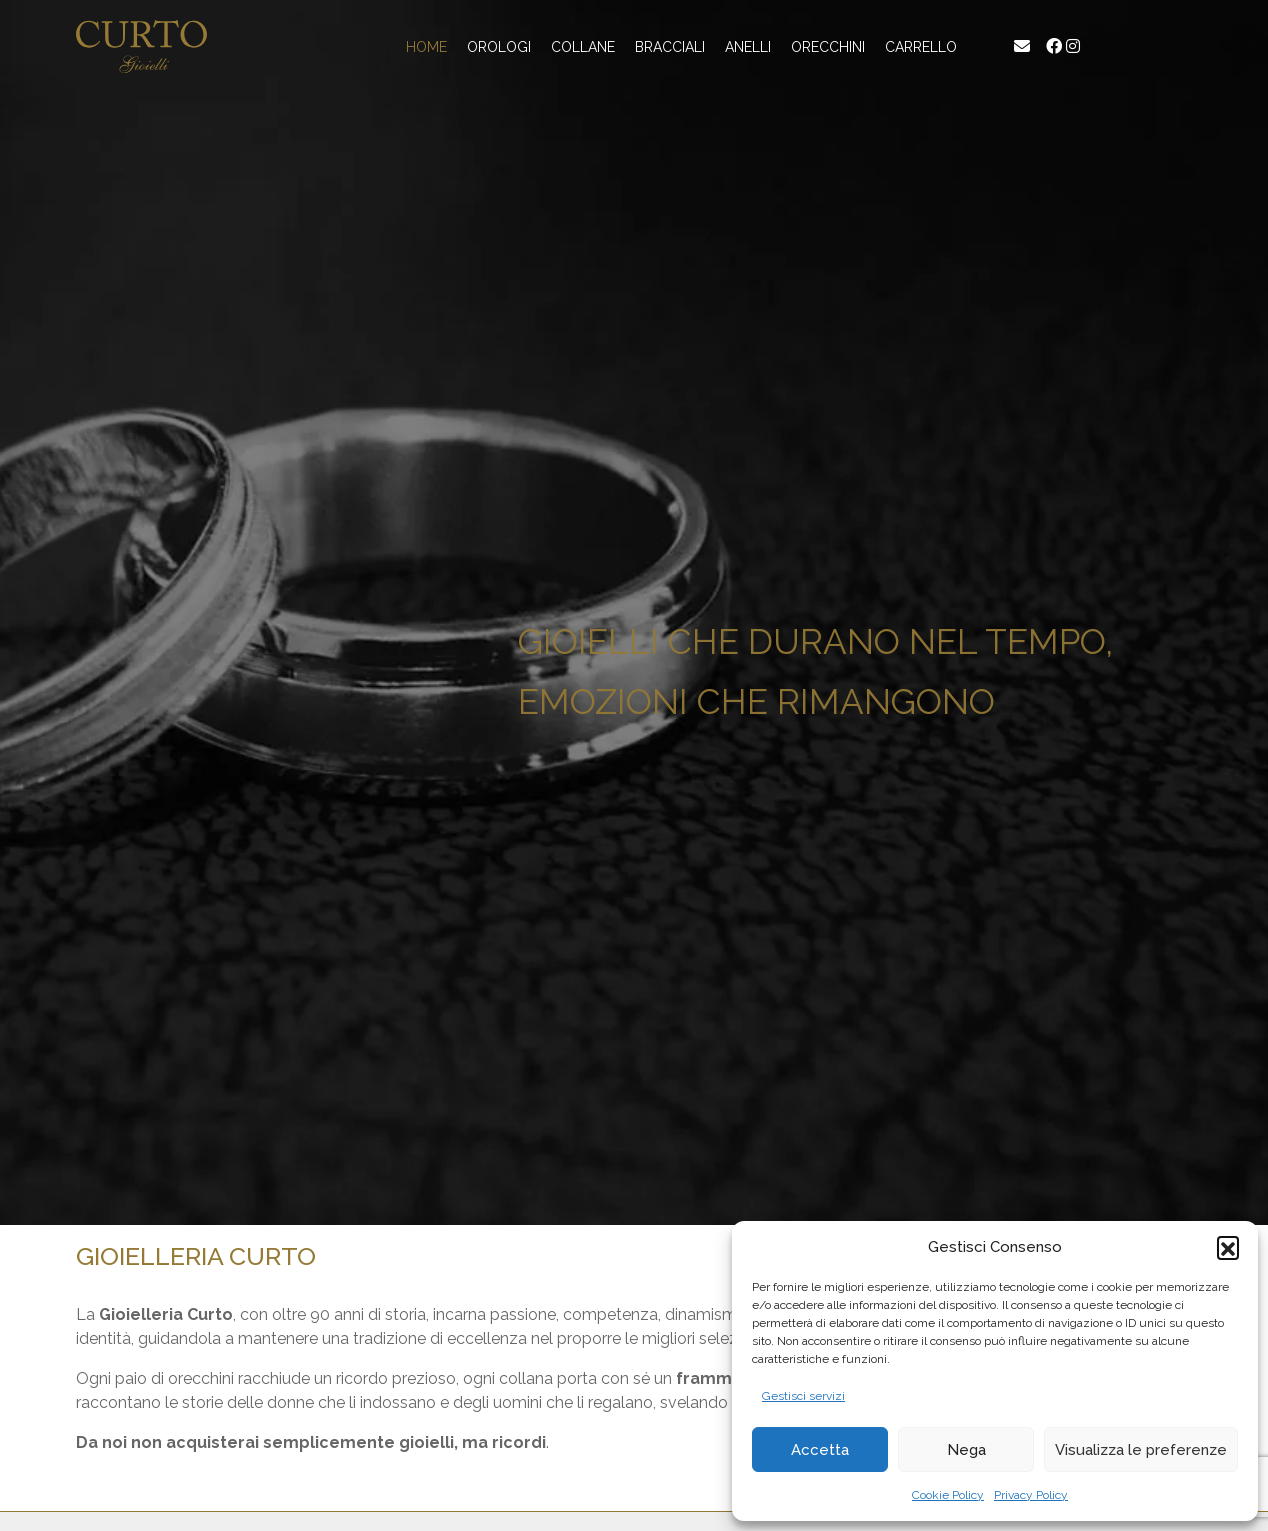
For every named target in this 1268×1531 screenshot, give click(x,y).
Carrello (921, 47)
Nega (966, 1450)
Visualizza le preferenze (1141, 1450)
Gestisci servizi (803, 1396)
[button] (1228, 1247)
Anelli (748, 47)
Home (426, 47)
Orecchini (828, 47)
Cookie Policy (948, 1495)
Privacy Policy (1031, 1495)
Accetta (820, 1450)
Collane (583, 47)
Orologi (499, 47)
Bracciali (670, 47)
